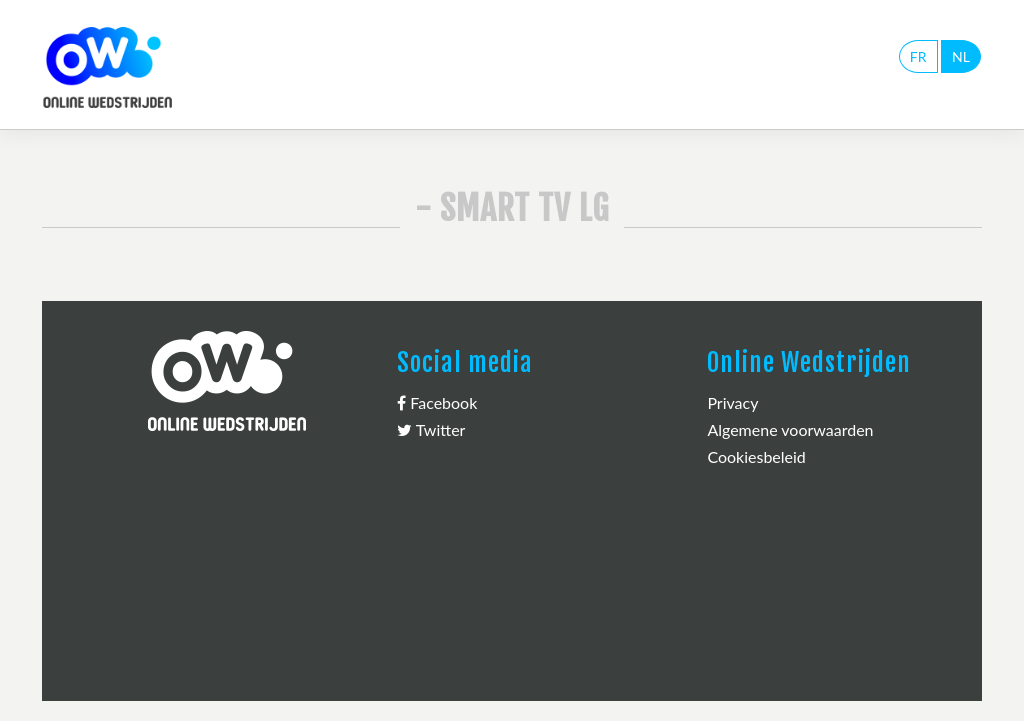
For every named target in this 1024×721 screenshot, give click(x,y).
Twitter (431, 429)
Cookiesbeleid (756, 456)
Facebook (437, 402)
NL (961, 56)
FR (918, 56)
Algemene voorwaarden (790, 429)
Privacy (732, 402)
